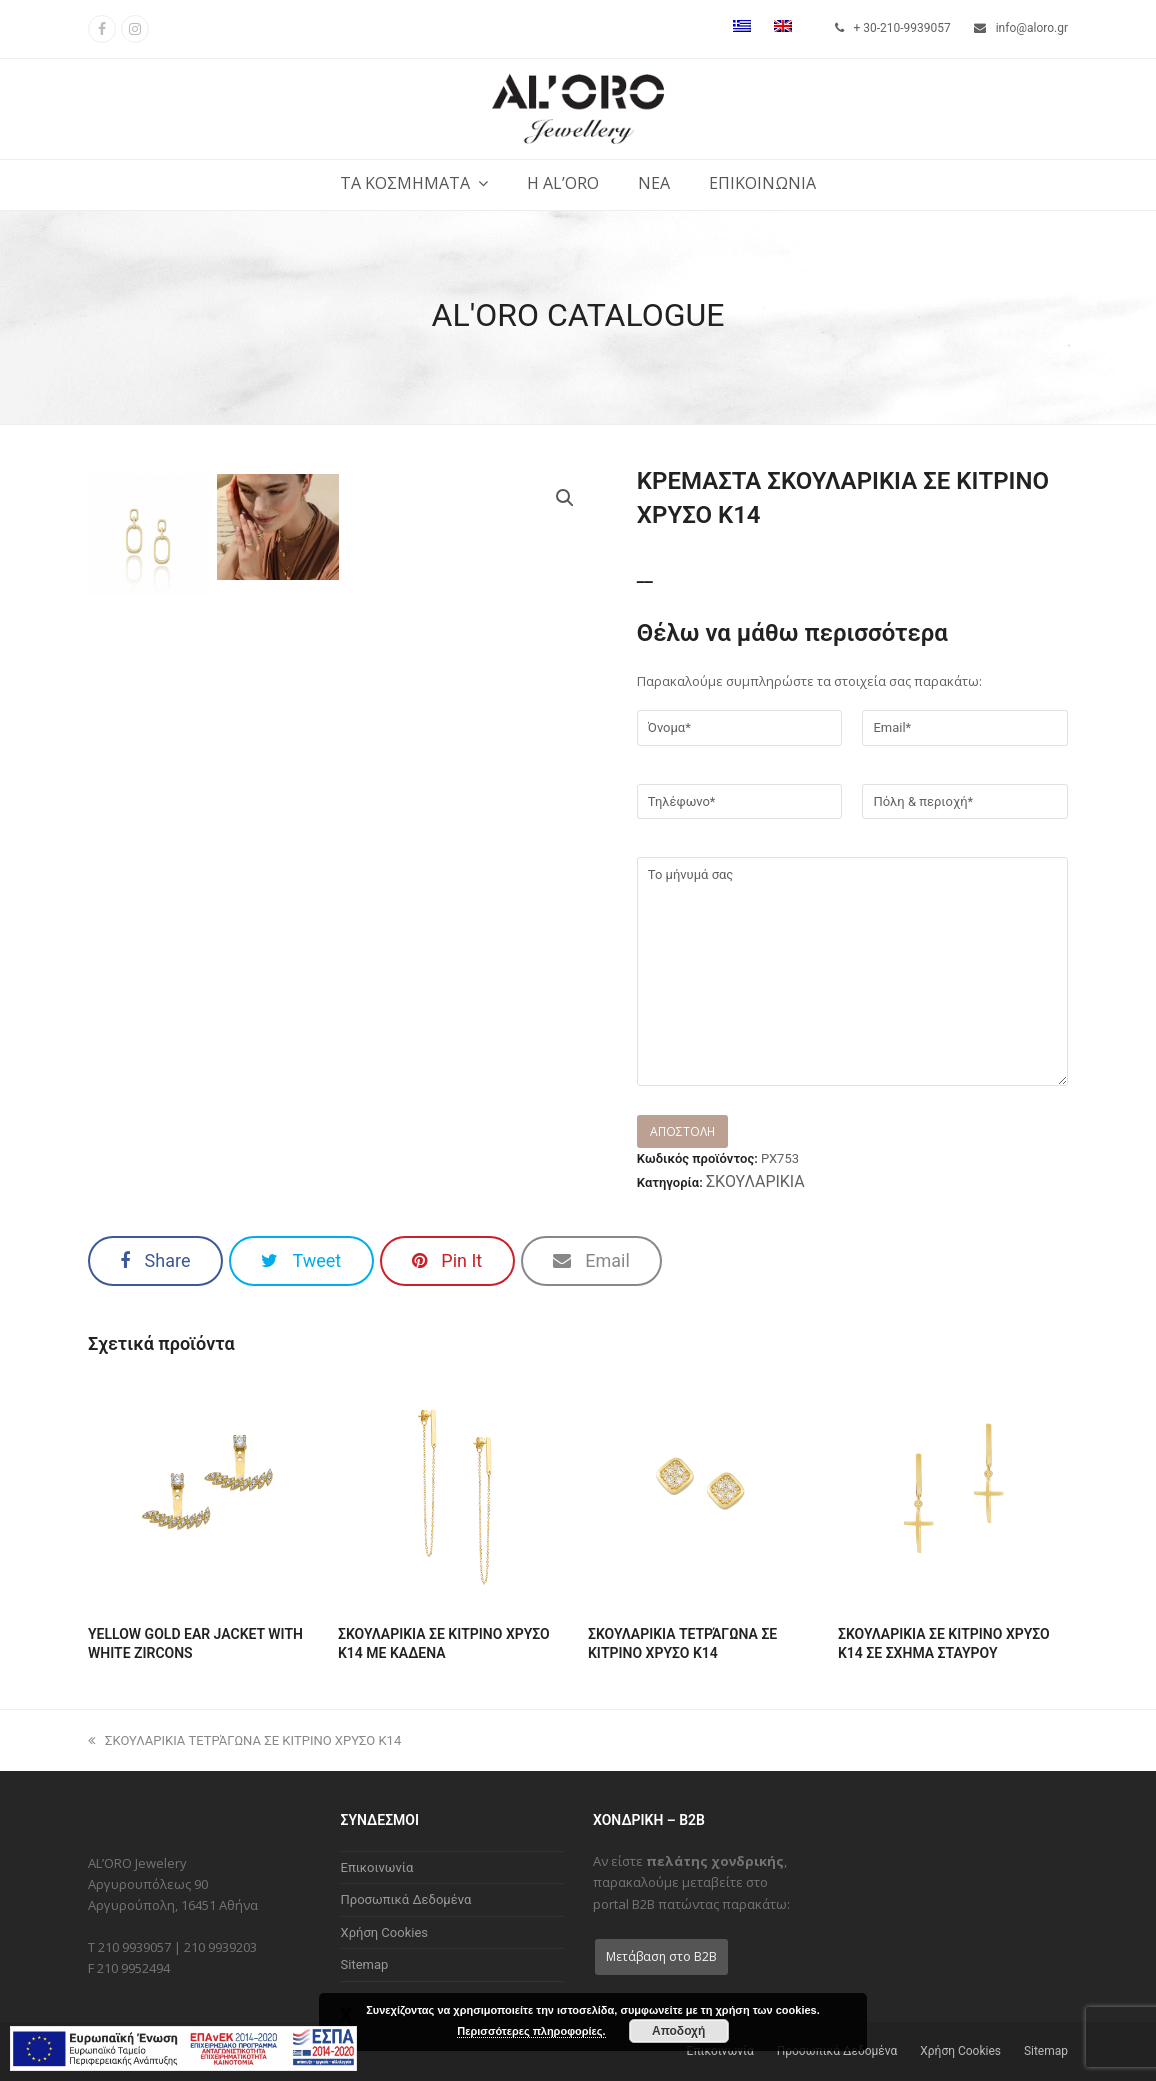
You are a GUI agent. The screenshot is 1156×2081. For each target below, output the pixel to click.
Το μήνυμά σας (852, 971)
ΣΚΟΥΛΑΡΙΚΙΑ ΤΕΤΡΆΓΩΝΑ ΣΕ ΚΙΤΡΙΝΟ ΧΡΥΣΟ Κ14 (244, 1740)
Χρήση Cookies (385, 1932)
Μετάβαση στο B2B (661, 1956)
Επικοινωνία (377, 1867)
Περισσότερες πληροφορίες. (531, 2031)
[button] (155, 1261)
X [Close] (345, 2015)
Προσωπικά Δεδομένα (406, 1899)
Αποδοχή (678, 2031)
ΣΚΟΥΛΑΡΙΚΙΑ (755, 1181)
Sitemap (365, 1964)
